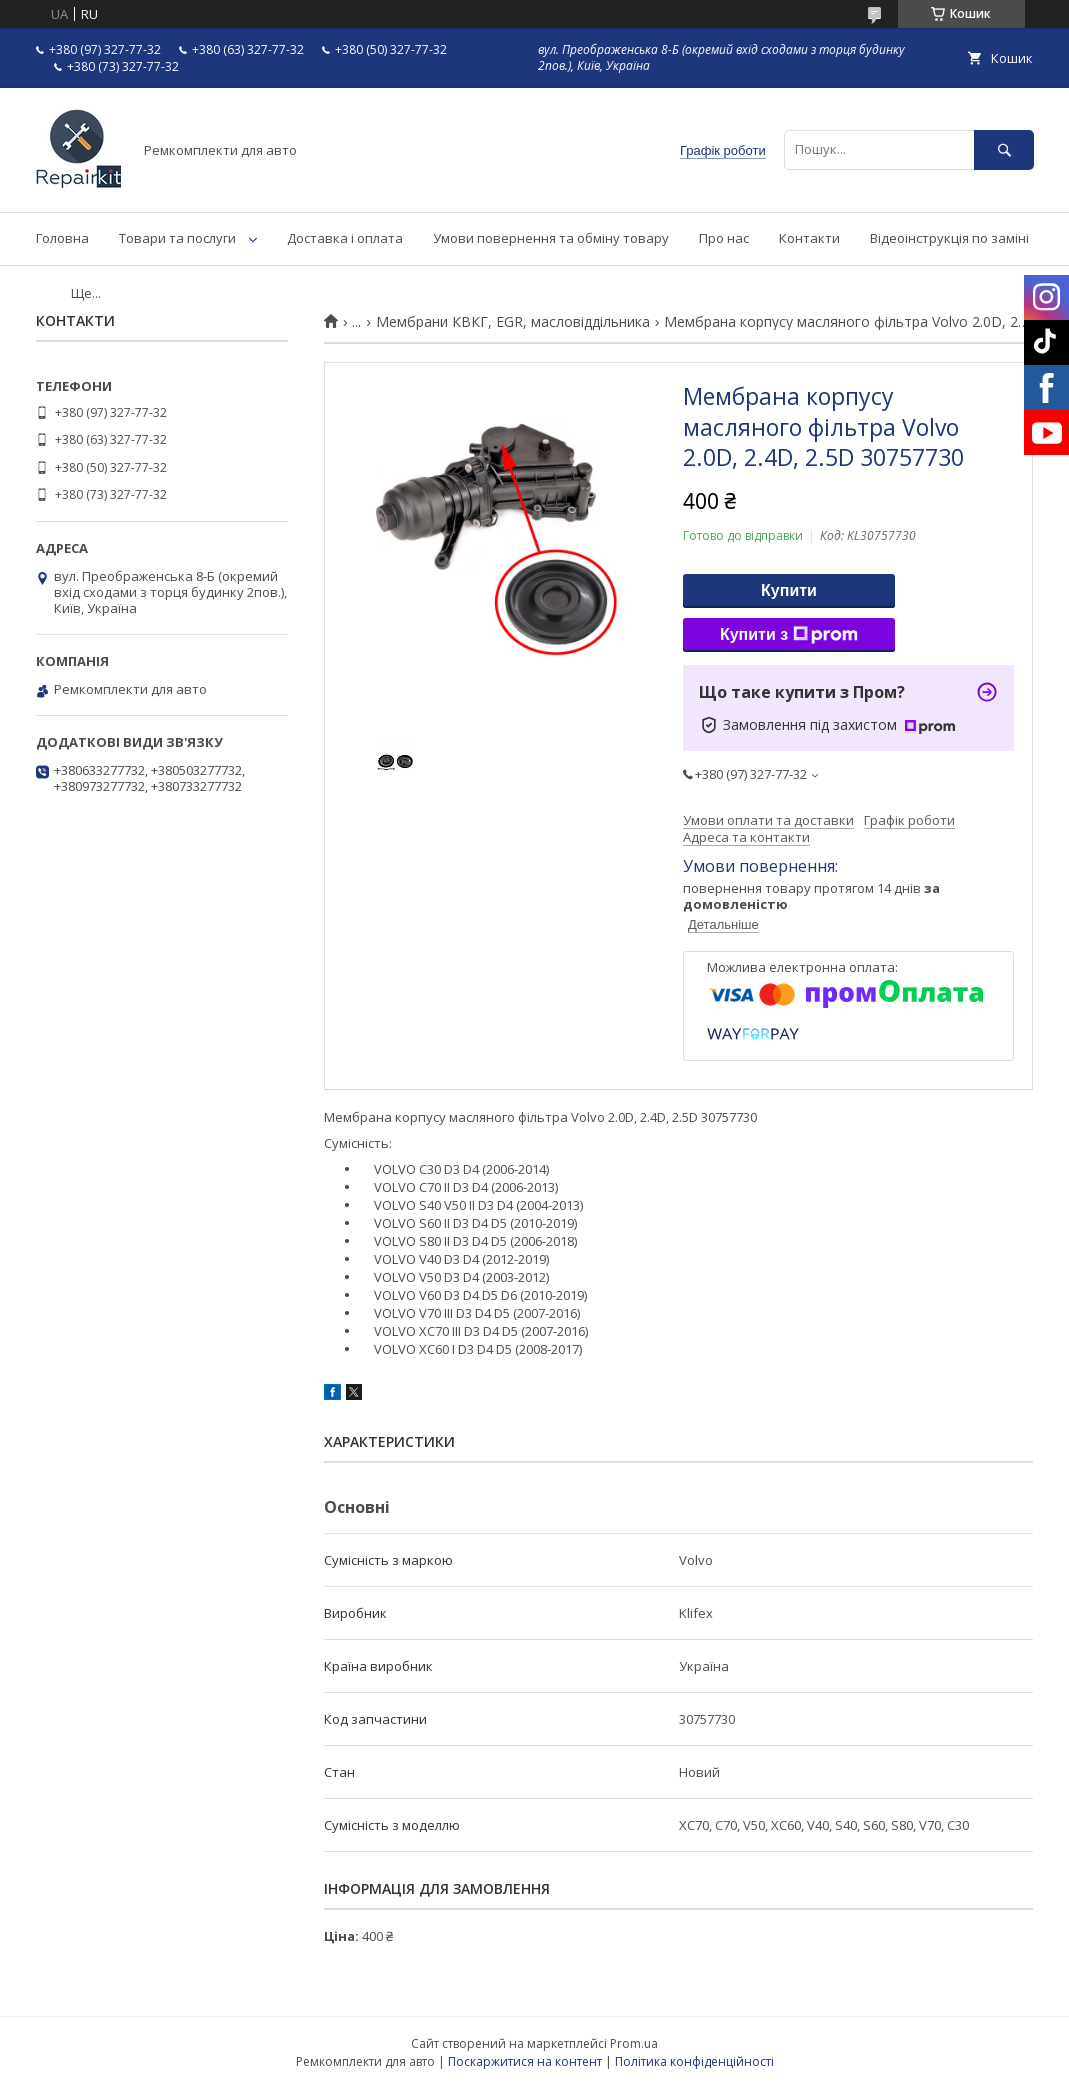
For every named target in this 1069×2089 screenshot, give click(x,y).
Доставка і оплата (345, 238)
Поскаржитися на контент (525, 2061)
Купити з (789, 635)
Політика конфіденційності (694, 2061)
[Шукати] (1004, 149)
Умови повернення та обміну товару (551, 238)
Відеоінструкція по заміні (949, 238)
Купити (789, 590)
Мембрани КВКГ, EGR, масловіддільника (513, 322)
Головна (62, 238)
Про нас (724, 238)
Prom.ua (634, 2043)
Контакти (809, 238)
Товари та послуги (177, 238)
